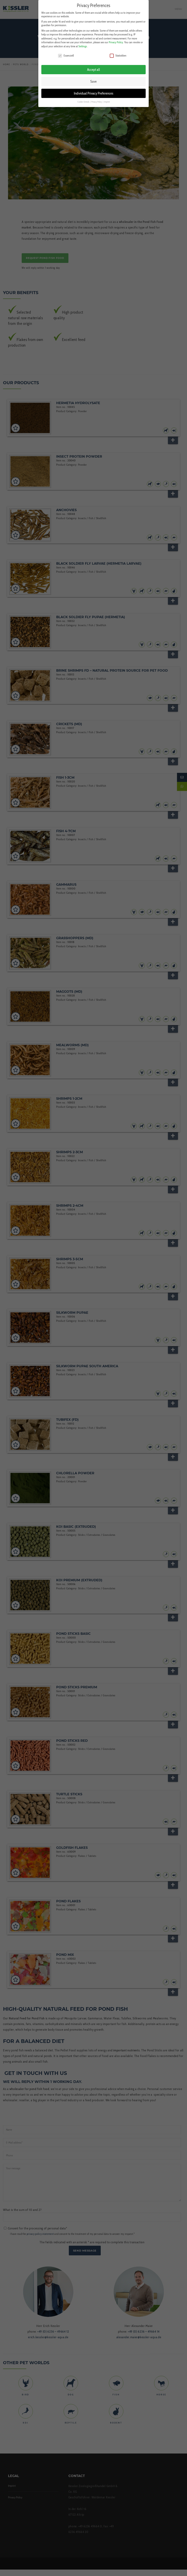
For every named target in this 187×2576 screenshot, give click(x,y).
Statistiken (118, 54)
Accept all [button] (93, 68)
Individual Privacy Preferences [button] (93, 92)
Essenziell (66, 54)
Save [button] (93, 80)
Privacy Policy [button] (96, 101)
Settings (82, 45)
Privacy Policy (116, 41)
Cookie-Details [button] (83, 101)
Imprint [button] (107, 101)
